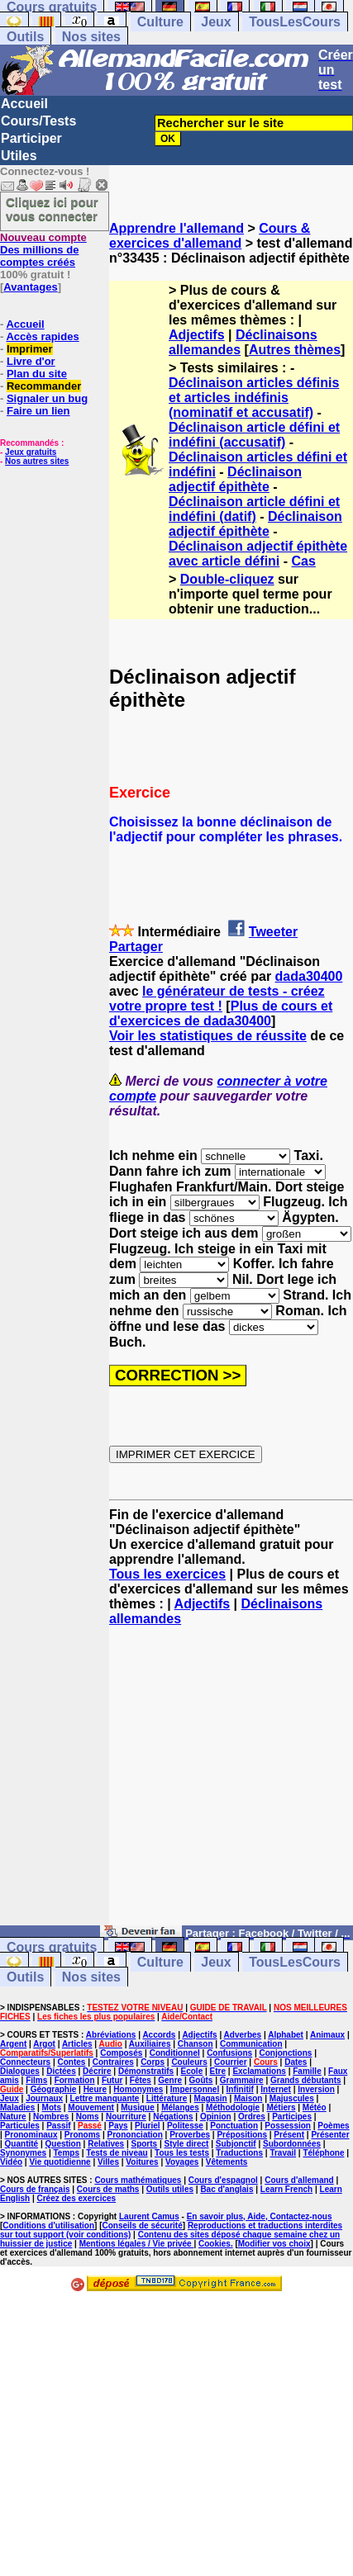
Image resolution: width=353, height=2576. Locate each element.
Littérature (166, 2098)
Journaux (44, 2098)
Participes (292, 2116)
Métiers (280, 2107)
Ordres (251, 2116)
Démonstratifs (146, 2071)
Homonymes (138, 2089)
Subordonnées (292, 2143)
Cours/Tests (38, 121)
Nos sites (91, 37)
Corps (153, 2062)
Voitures (142, 2161)
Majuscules (292, 2098)
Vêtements (227, 2161)
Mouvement (91, 2107)
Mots (51, 2107)
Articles (77, 2043)
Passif (58, 2125)
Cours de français (34, 2189)
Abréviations (111, 2034)
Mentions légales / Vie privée (136, 2243)
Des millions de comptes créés (43, 249)
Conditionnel (175, 2052)
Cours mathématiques (137, 2180)
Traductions (239, 2152)
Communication (251, 2043)
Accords (158, 2034)
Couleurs (189, 2062)
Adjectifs (197, 335)
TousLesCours (295, 22)
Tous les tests (182, 2152)
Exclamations (258, 2071)
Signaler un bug (47, 398)
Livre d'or (31, 361)
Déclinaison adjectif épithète (235, 479)
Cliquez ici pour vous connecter (52, 209)
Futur (112, 2080)
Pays (117, 2125)
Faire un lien (38, 411)
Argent (13, 2043)
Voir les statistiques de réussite (208, 1036)
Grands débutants (305, 2080)
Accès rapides (42, 336)
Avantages (30, 287)
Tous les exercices (167, 1574)
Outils (25, 37)
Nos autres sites (37, 461)
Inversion (316, 2089)
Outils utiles (169, 2189)
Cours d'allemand (299, 2180)
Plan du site (37, 373)
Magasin (210, 2098)
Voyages (181, 2161)
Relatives (106, 2143)
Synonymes (23, 2152)
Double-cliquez (227, 579)
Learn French (286, 2189)
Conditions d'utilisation (48, 2225)
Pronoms (82, 2134)
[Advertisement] (231, 1783)
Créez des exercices (76, 2198)
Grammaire (242, 2080)
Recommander (44, 386)
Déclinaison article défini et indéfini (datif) (254, 509)
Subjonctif (236, 2143)
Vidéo (11, 2161)
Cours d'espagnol (223, 2180)
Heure (95, 2089)
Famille (307, 2071)
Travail (283, 2152)
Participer (31, 138)
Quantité (22, 2143)
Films (36, 2080)
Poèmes (333, 2125)
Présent (289, 2134)
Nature (13, 2116)
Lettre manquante (105, 2098)
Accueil (24, 104)
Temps (67, 2152)
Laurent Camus (149, 2216)
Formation (75, 2080)
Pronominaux (31, 2134)
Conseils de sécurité (143, 2225)
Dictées (61, 2071)
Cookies (214, 2243)
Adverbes (243, 2034)
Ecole (192, 2071)
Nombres (51, 2116)
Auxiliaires (150, 2043)
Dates (295, 2062)
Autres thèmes (295, 350)
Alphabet (285, 2034)
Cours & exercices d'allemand (209, 235)
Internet (275, 2089)
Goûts (201, 2080)
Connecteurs (25, 2062)
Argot (44, 2043)
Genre (170, 2080)
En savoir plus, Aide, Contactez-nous (259, 2216)
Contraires (113, 2062)
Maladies (17, 2107)
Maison (248, 2098)
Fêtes (140, 2080)
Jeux (216, 22)
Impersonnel (194, 2089)
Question (63, 2143)
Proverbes (189, 2134)
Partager (136, 947)
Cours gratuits (52, 1947)
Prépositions (242, 2134)
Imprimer (30, 349)
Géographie (54, 2089)
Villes (108, 2161)
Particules (20, 2125)
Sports (144, 2143)
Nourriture (126, 2116)
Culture (160, 22)
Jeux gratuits (30, 452)
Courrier (230, 2062)
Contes (71, 2062)
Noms (87, 2116)
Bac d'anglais (226, 2189)
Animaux (327, 2034)
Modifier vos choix (274, 2243)
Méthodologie (233, 2107)
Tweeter (273, 932)
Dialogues (20, 2071)
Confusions (229, 2052)
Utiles (19, 156)
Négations (173, 2116)
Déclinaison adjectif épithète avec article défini (258, 553)
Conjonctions (285, 2052)
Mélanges (180, 2107)
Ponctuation (234, 2125)
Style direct (187, 2143)
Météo (315, 2107)
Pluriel (147, 2125)
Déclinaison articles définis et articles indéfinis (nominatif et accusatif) (254, 397)
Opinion (215, 2116)
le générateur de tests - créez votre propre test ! (217, 998)
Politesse (185, 2125)
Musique (138, 2107)
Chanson (195, 2043)
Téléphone (323, 2152)
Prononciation (135, 2134)
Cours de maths (108, 2189)
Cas (304, 561)
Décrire (97, 2071)
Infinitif (240, 2089)
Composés (121, 2052)
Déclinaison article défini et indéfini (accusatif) (254, 434)
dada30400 (309, 976)
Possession (288, 2125)
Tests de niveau (116, 2152)
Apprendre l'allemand (176, 228)
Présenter (330, 2134)
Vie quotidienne (59, 2161)
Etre (218, 2071)
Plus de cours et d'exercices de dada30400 (220, 1013)
